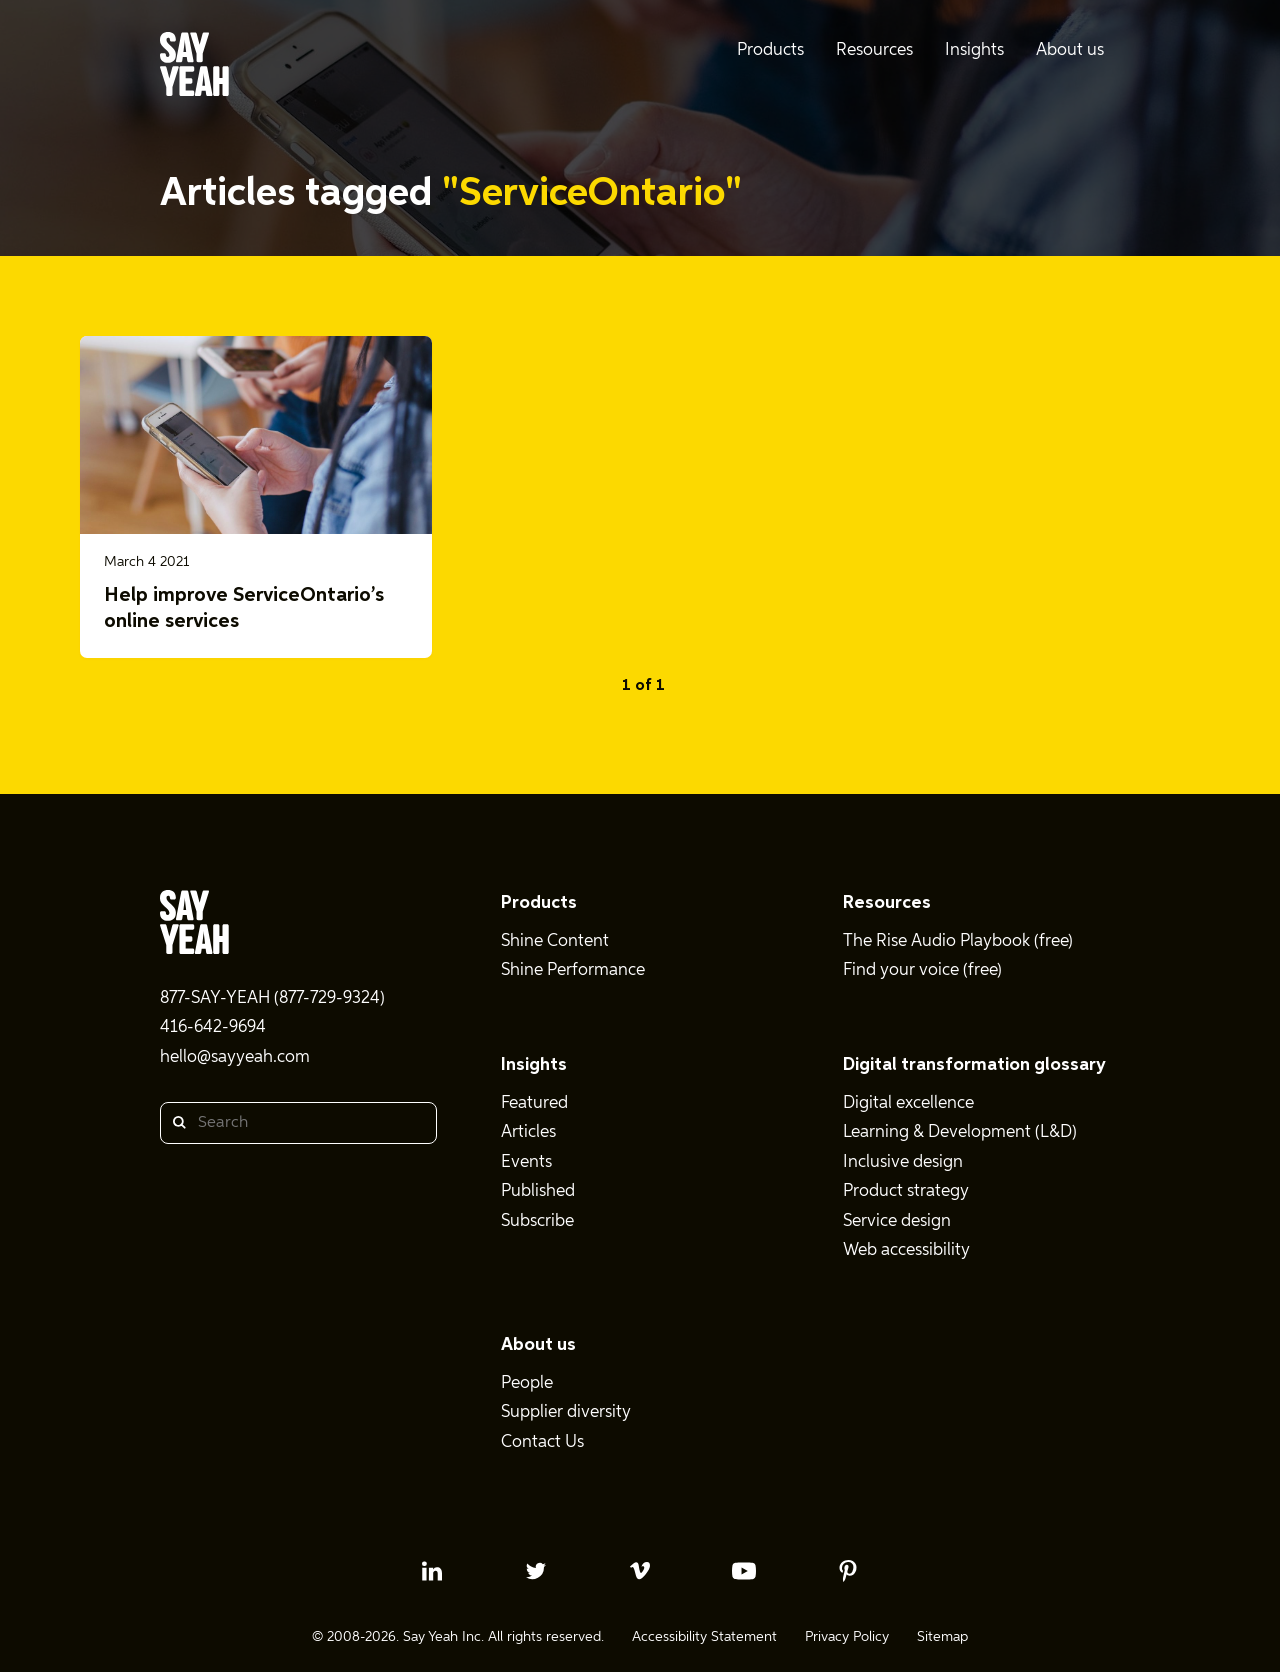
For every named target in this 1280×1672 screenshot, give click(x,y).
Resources (887, 903)
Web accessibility (906, 1250)
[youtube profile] (744, 1571)
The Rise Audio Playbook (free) (958, 941)
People (527, 1383)
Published (538, 1191)
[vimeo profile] (640, 1571)
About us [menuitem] (1070, 50)
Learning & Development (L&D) (960, 1132)
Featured (534, 1103)
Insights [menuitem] (974, 50)
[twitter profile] (536, 1571)
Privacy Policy (847, 1637)
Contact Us (542, 1442)
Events (526, 1162)
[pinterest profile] (848, 1571)
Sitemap (942, 1637)
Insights (534, 1065)
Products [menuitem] (770, 50)
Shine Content (555, 941)
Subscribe (537, 1221)
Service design (897, 1221)
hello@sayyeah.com (235, 1057)
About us (538, 1345)
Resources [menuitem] (874, 50)
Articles (528, 1132)
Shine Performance (573, 970)
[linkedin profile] (432, 1571)
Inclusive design (903, 1162)
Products (539, 903)
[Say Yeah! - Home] (194, 68)
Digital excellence (908, 1103)
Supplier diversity (566, 1412)
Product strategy (906, 1191)
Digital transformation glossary (974, 1065)
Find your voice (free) (922, 970)
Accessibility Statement (704, 1637)
